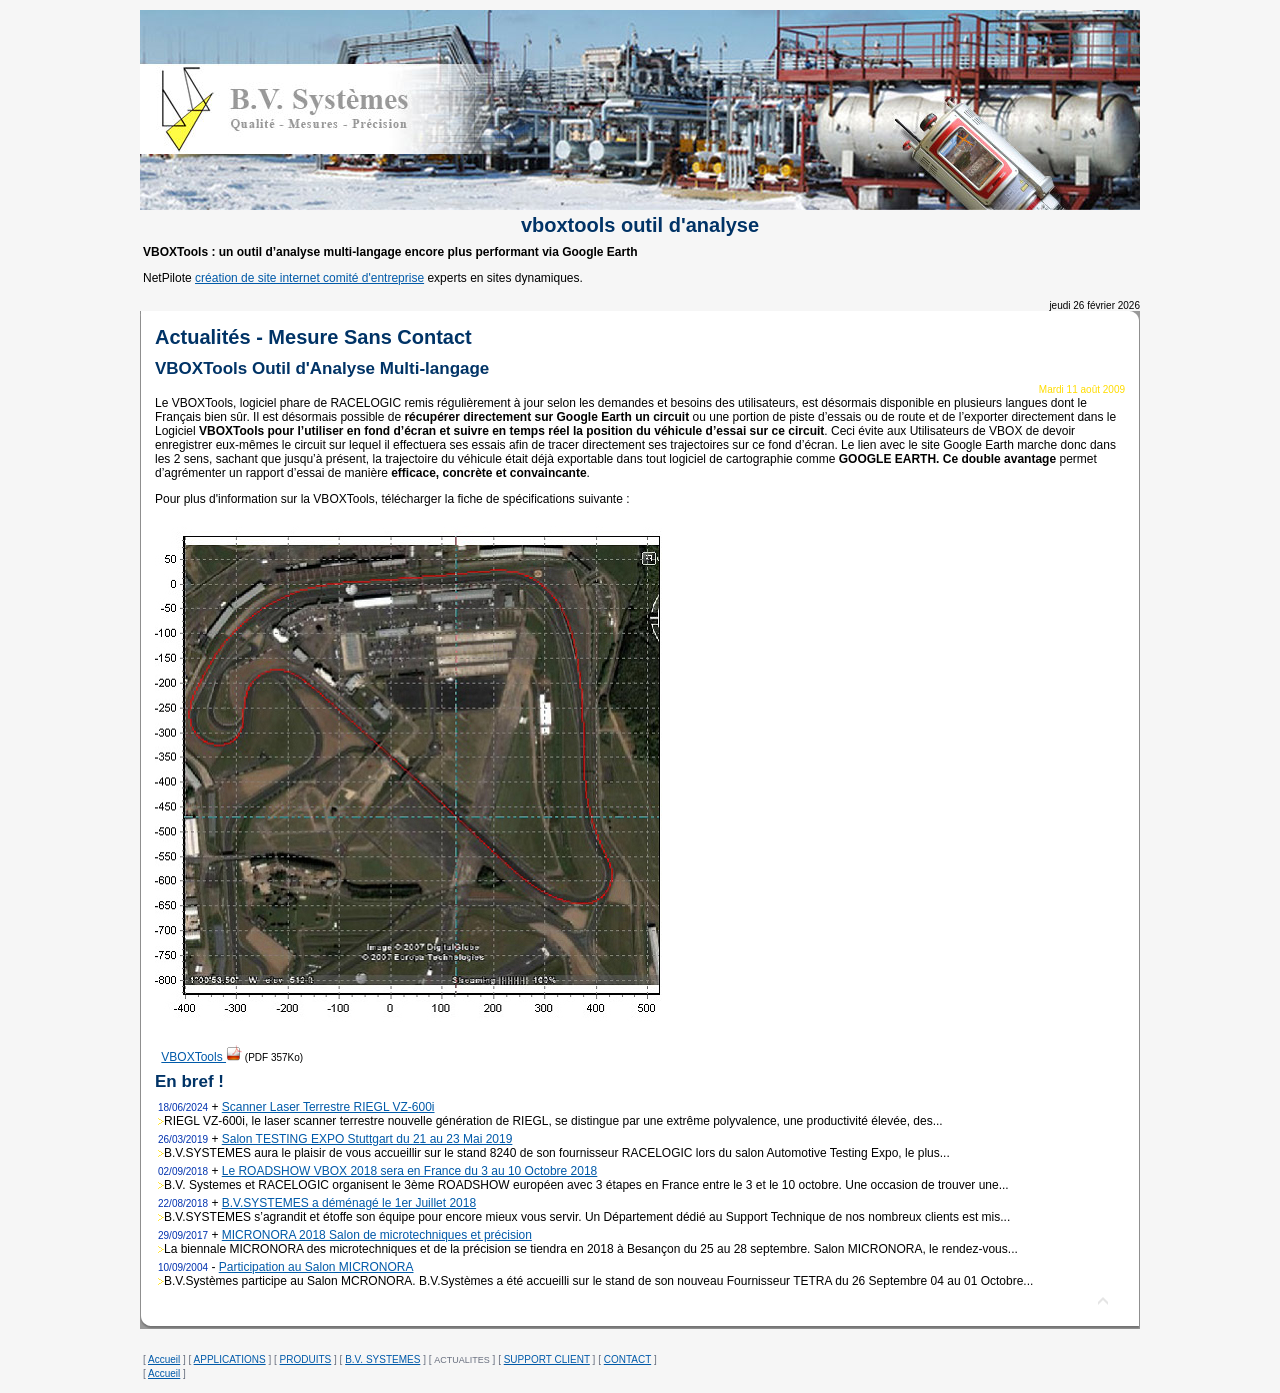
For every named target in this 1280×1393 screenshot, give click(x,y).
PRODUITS (306, 1359)
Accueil (164, 1359)
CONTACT (627, 1359)
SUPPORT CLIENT (547, 1359)
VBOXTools (201, 1057)
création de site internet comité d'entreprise (309, 278)
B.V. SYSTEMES (382, 1359)
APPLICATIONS (230, 1359)
